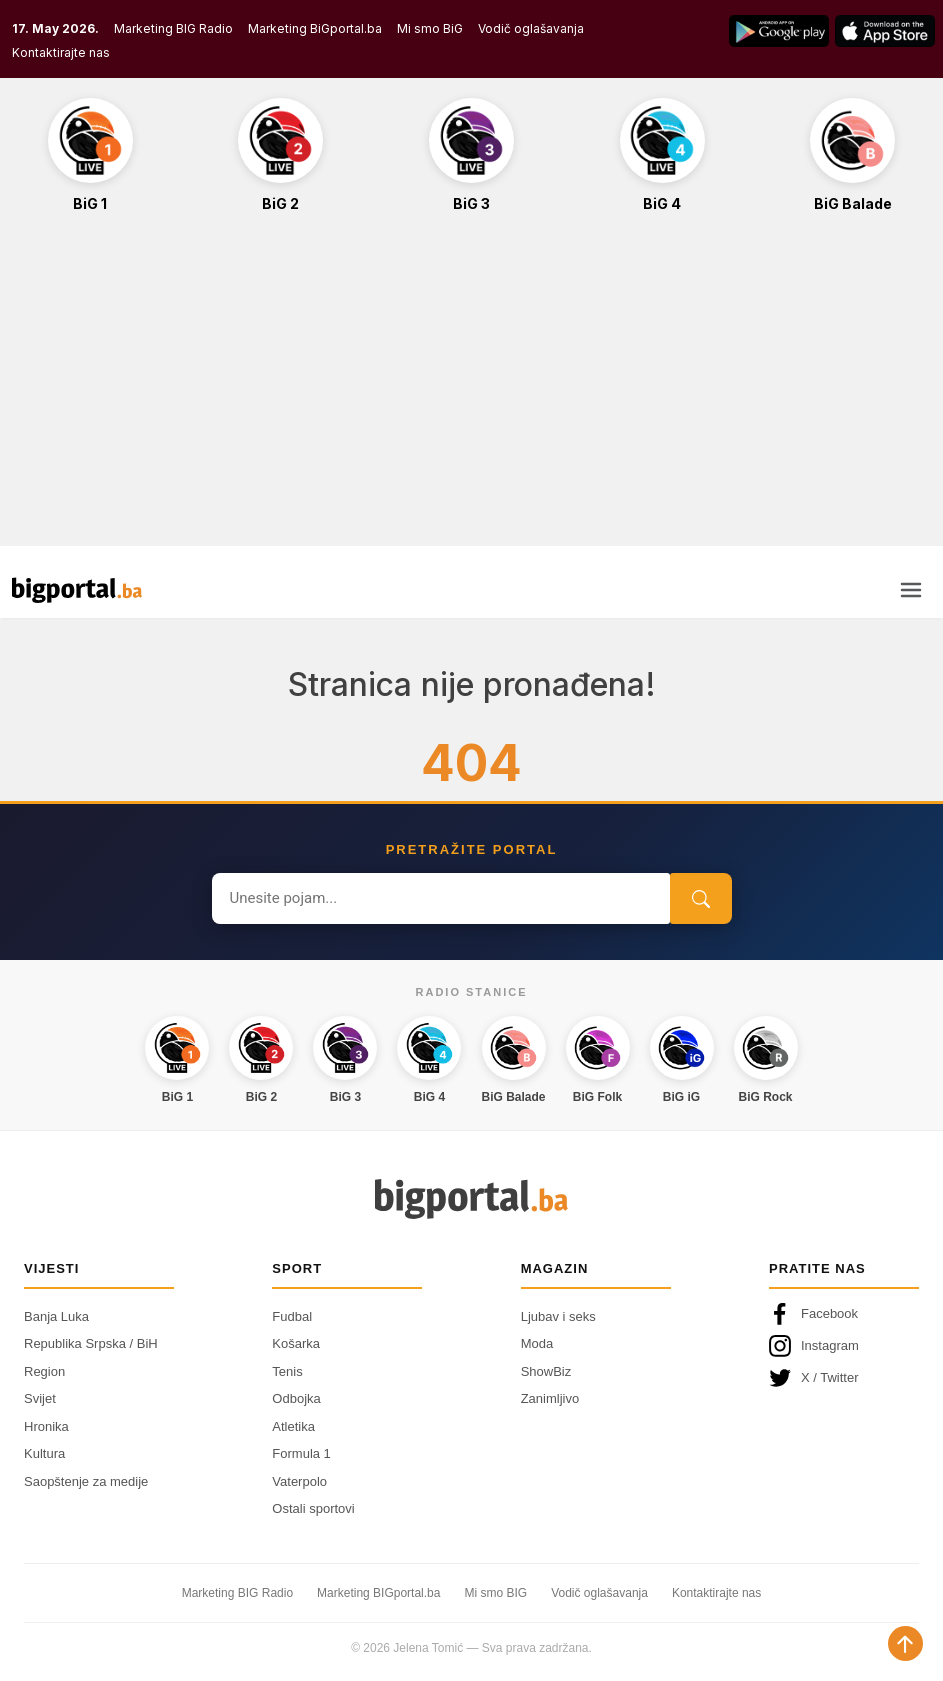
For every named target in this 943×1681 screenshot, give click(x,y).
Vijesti (51, 1268)
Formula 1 (301, 1453)
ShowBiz (546, 1371)
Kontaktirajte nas (61, 52)
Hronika (46, 1426)
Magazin (555, 1268)
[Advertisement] (471, 390)
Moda (537, 1343)
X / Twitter (814, 1378)
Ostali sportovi (313, 1508)
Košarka (296, 1343)
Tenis (287, 1371)
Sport (297, 1268)
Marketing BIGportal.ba (378, 1593)
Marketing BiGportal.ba (315, 28)
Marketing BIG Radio (173, 28)
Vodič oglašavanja (531, 28)
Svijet (40, 1398)
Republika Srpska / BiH (91, 1343)
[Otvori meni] (911, 590)
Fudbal (292, 1316)
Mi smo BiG (430, 28)
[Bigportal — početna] (77, 590)
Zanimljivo (550, 1398)
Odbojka (296, 1398)
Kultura (44, 1453)
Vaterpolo (299, 1481)
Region (44, 1371)
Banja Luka (56, 1316)
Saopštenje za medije (86, 1481)
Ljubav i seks (558, 1316)
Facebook (813, 1314)
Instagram (814, 1346)
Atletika (293, 1426)
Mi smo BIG (495, 1593)
